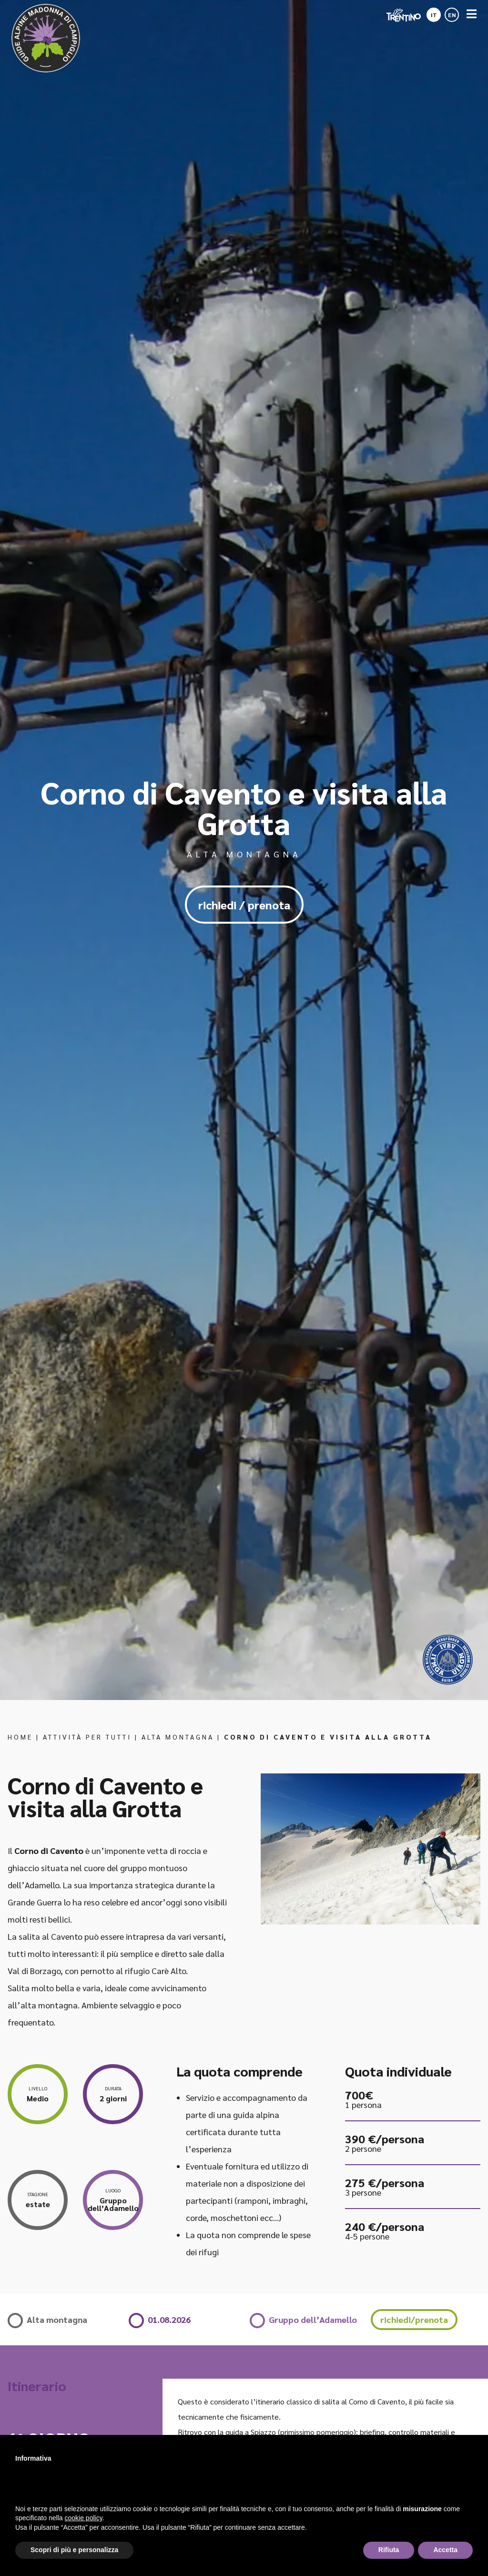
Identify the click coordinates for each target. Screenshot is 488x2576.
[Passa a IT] (433, 11)
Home (20, 1736)
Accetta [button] (445, 2550)
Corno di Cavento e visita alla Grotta (328, 1736)
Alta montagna (178, 1736)
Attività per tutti (87, 1736)
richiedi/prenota (414, 2319)
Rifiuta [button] (388, 2550)
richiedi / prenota (244, 904)
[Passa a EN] (451, 11)
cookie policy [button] (83, 2518)
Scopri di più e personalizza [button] (74, 2550)
